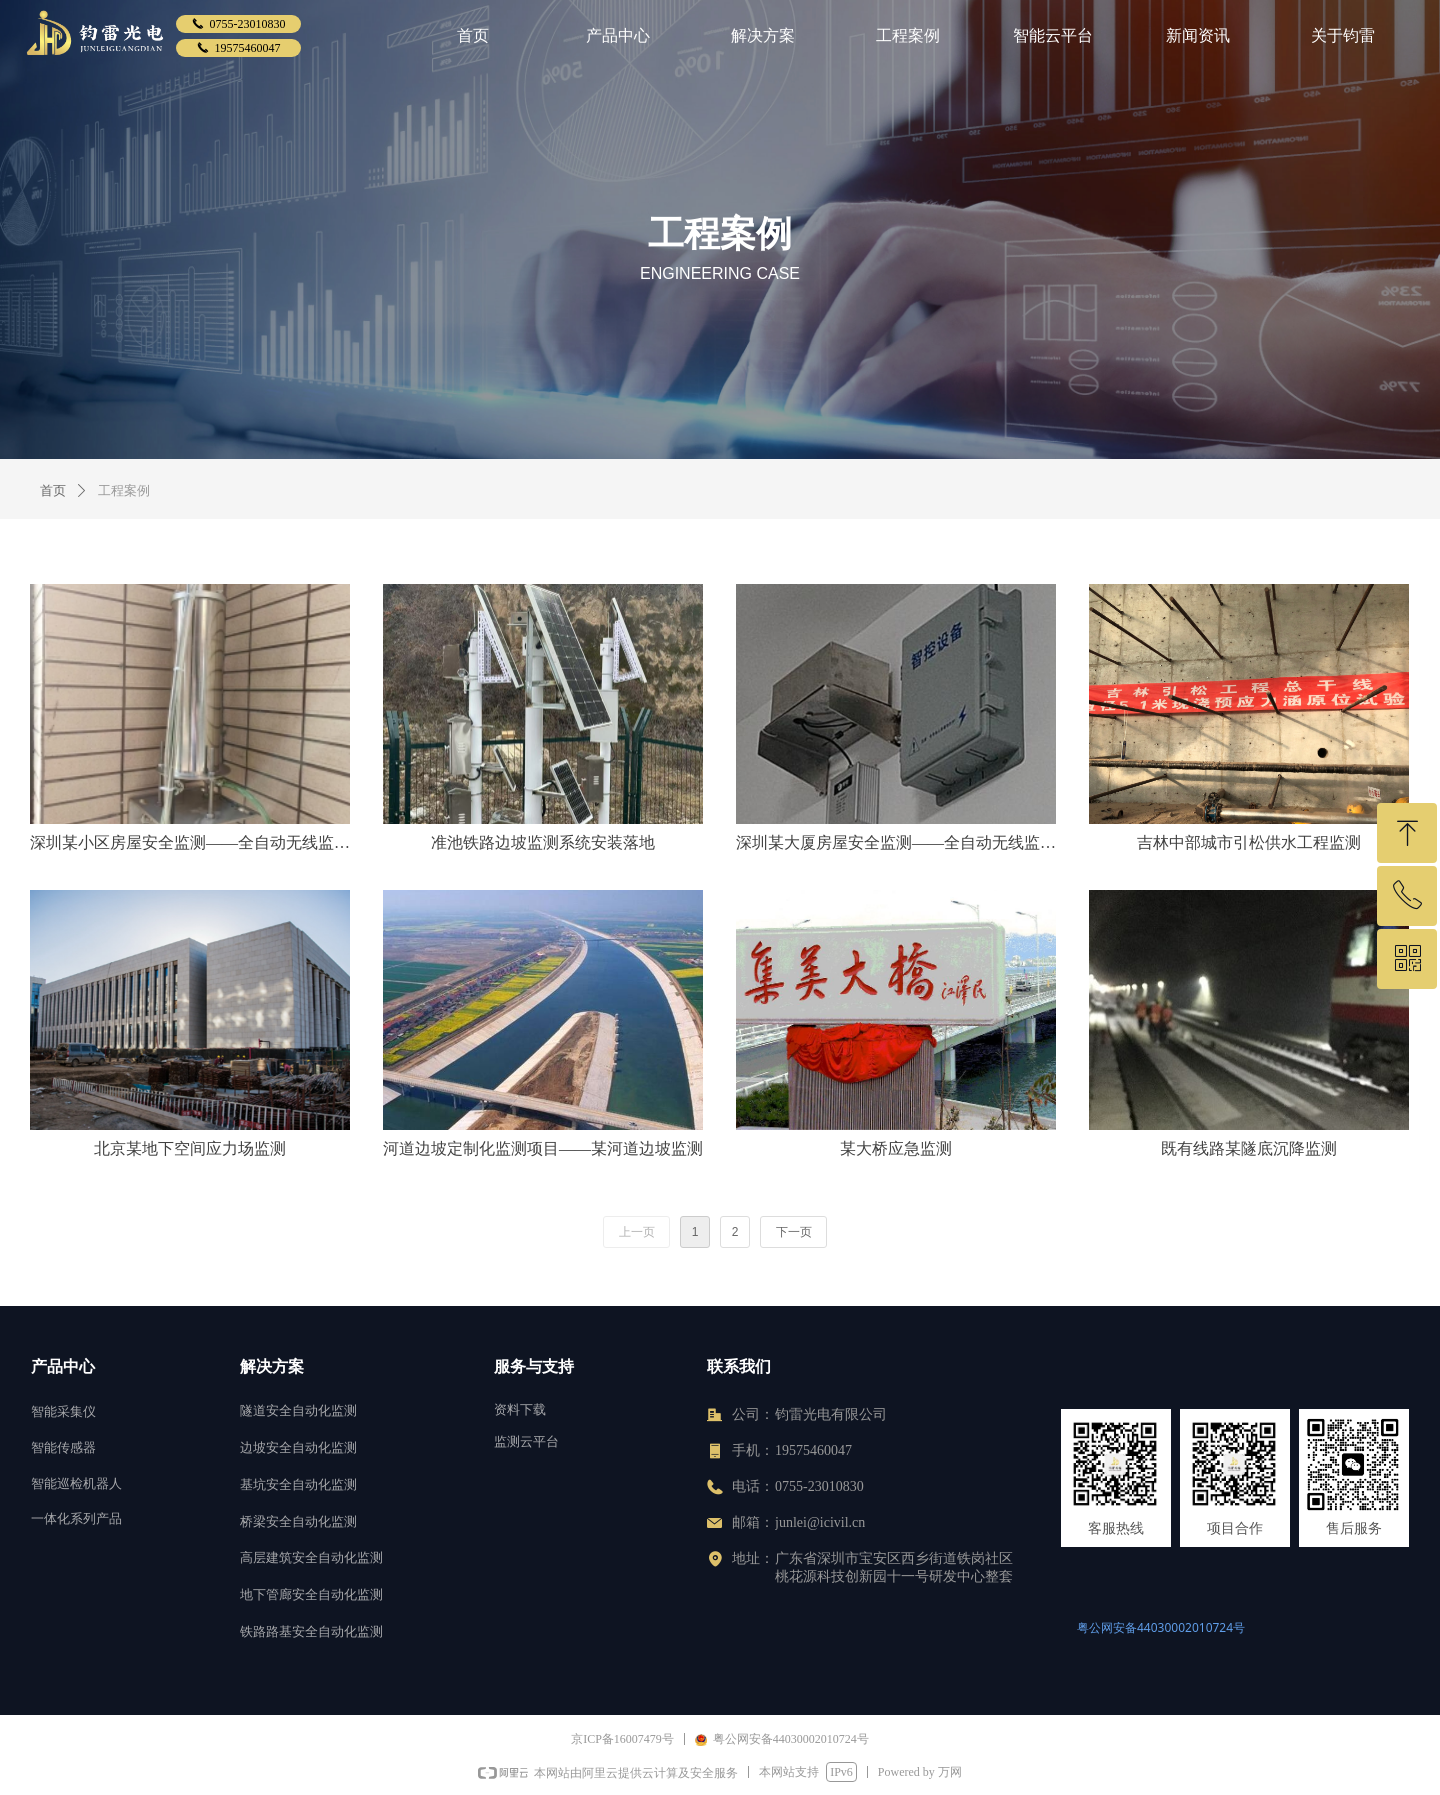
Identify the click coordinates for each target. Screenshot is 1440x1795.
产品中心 (618, 35)
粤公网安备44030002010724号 (1161, 1627)
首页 (473, 35)
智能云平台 (1053, 35)
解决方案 (763, 35)
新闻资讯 (1198, 35)
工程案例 (908, 35)
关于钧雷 (1343, 35)
